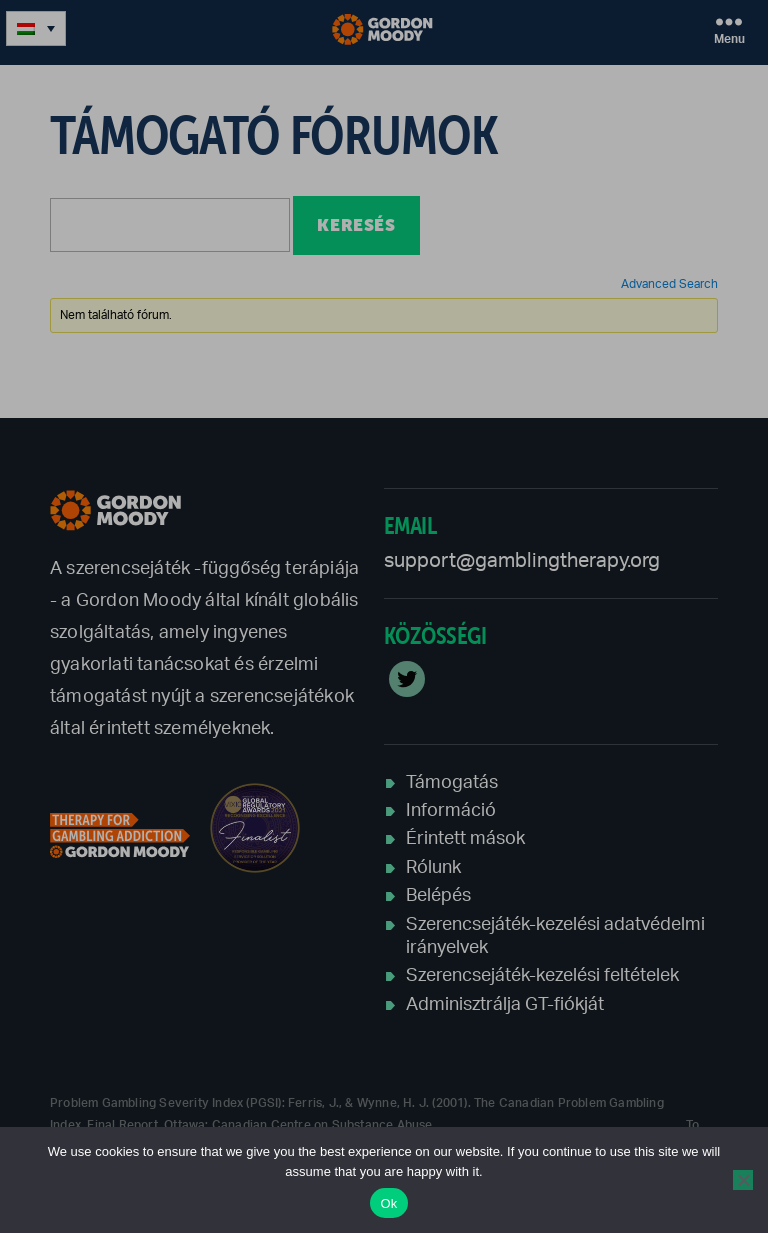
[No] (743, 1180)
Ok (388, 1203)
